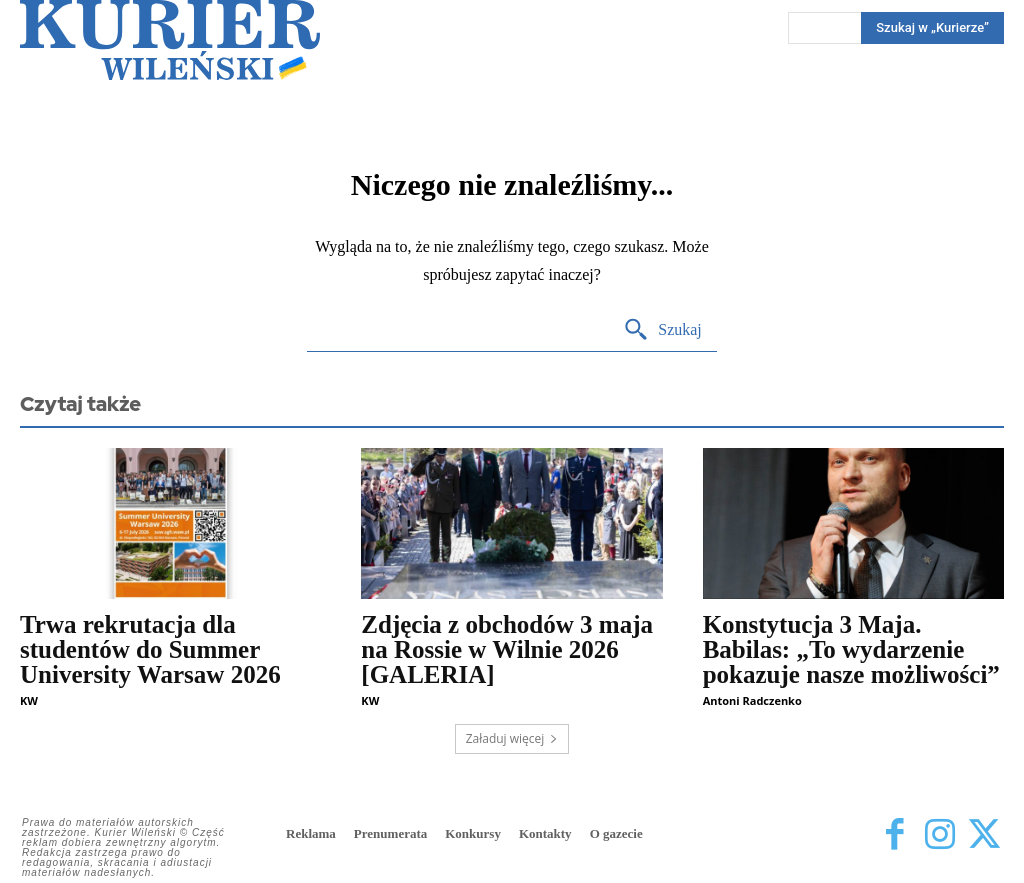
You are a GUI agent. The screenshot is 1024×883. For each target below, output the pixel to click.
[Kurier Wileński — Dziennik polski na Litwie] (170, 40)
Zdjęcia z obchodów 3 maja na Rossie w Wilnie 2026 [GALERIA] (507, 649)
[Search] (662, 330)
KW (29, 700)
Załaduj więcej (512, 738)
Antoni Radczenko (752, 700)
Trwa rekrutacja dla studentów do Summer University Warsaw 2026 (150, 649)
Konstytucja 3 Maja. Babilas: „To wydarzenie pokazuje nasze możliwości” (851, 649)
